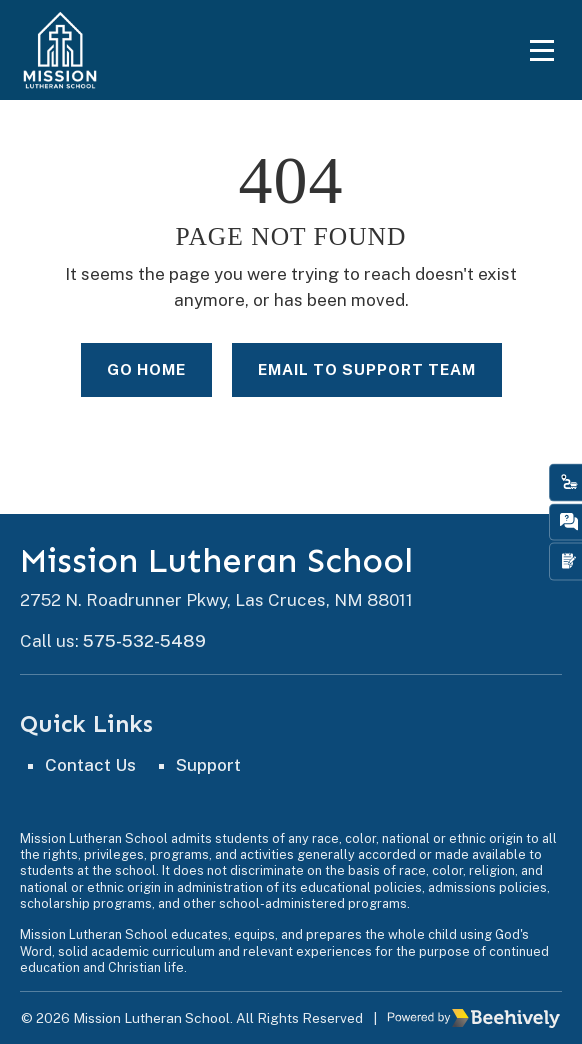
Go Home (146, 369)
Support (208, 765)
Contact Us (90, 765)
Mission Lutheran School (216, 561)
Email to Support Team (367, 369)
